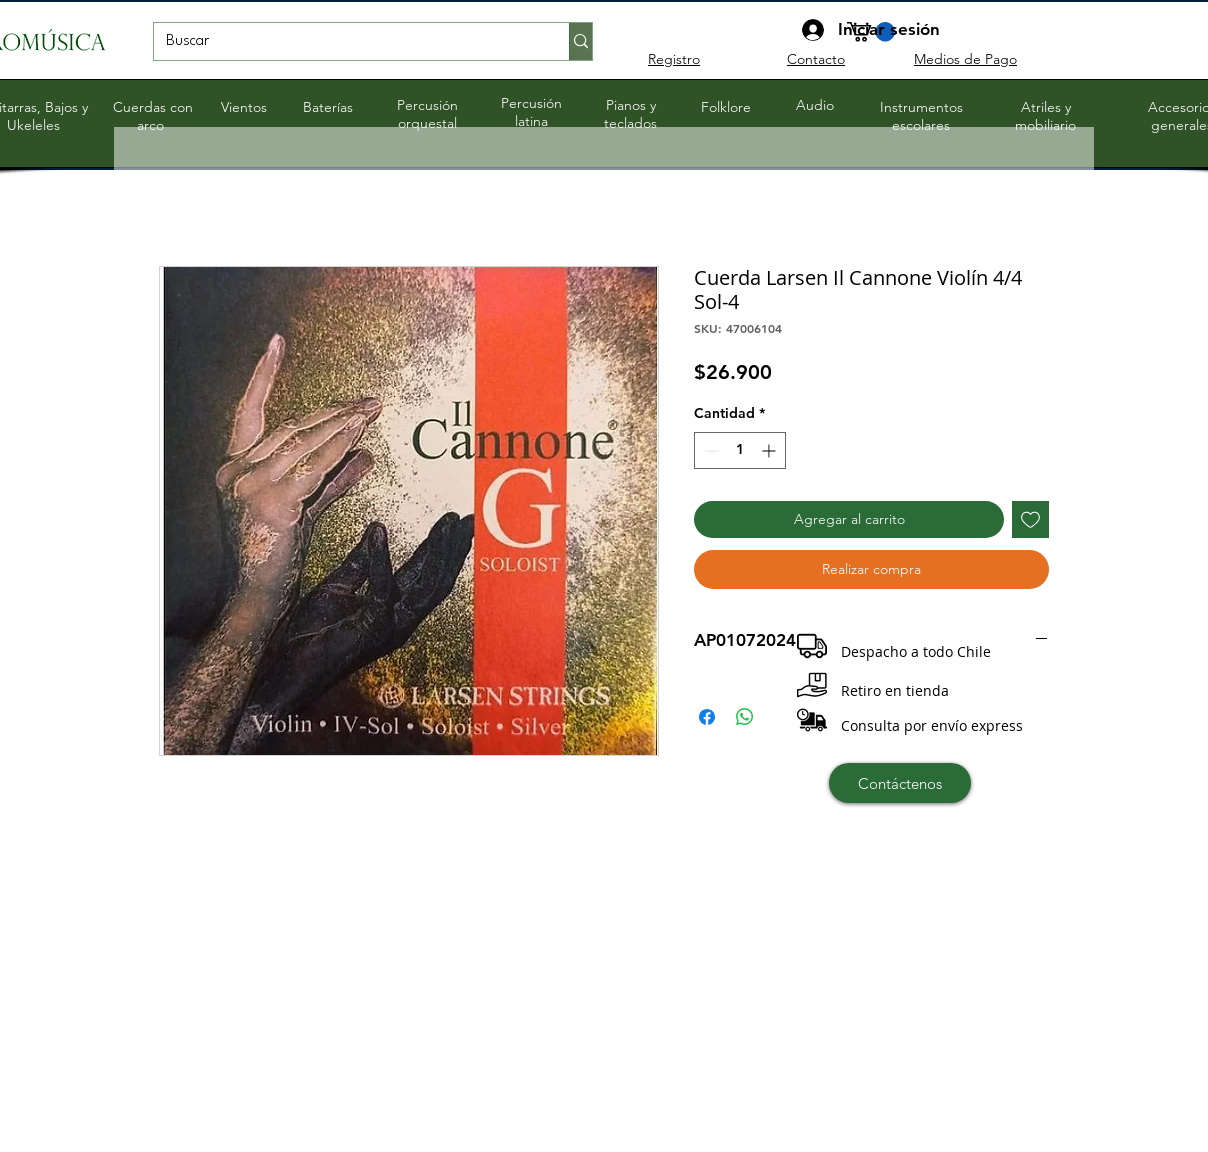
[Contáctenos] (900, 783)
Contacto (816, 59)
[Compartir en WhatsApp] (745, 717)
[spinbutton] (740, 450)
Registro (674, 59)
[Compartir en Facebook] (707, 717)
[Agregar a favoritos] (1030, 519)
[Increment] (770, 450)
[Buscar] (346, 42)
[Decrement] (709, 450)
